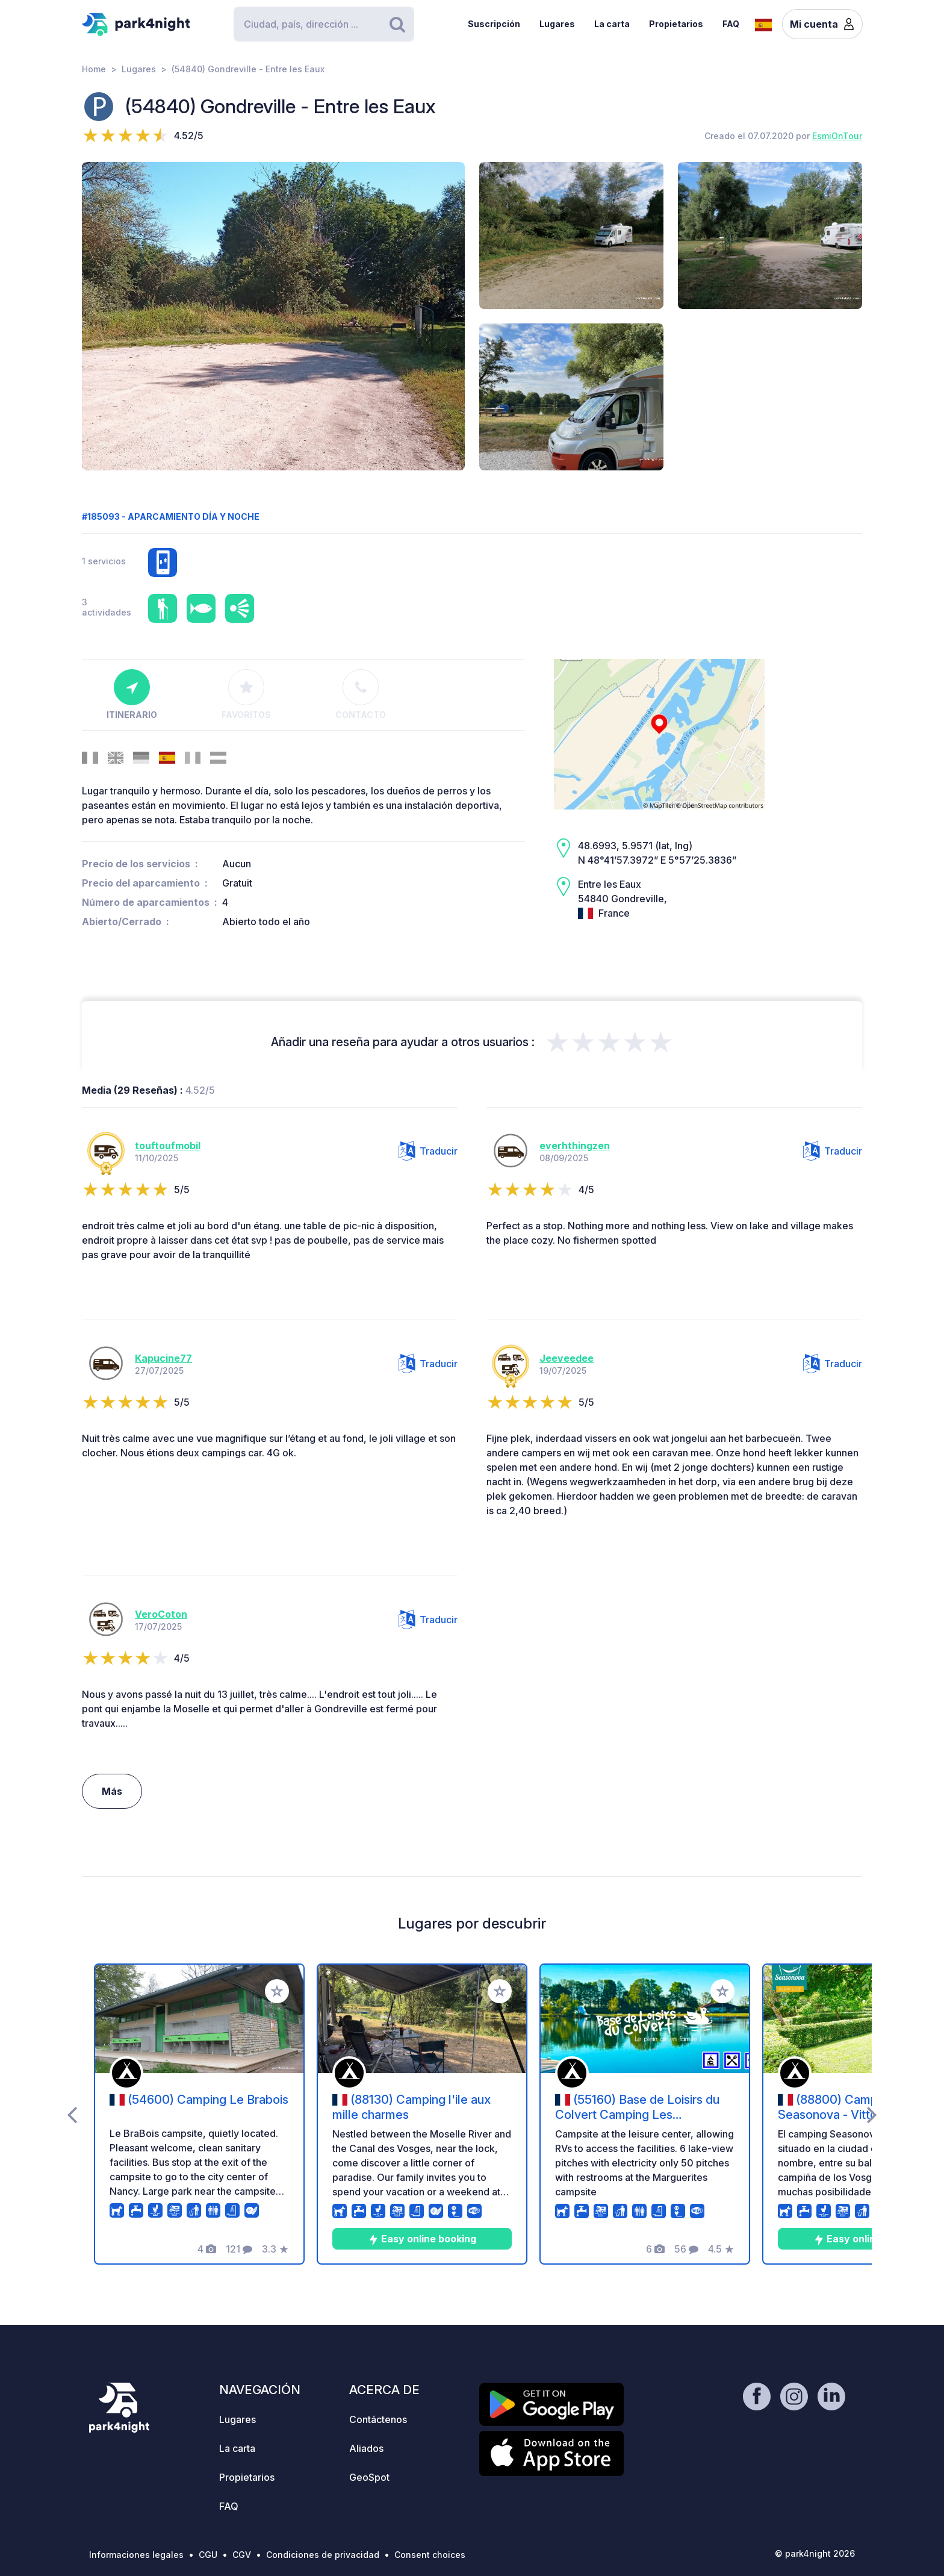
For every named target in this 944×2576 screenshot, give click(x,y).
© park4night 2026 (815, 2553)
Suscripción (494, 24)
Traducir (428, 1151)
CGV (241, 2554)
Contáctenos (378, 2419)
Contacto (360, 694)
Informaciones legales (136, 2554)
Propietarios (676, 24)
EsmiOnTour (837, 136)
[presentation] (72, 2114)
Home (94, 69)
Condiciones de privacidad (322, 2554)
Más (112, 1791)
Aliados (366, 2448)
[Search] (324, 24)
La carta (612, 24)
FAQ (730, 24)
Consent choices (429, 2554)
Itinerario (132, 694)
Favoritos (246, 694)
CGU (208, 2554)
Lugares (557, 24)
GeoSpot (369, 2477)
